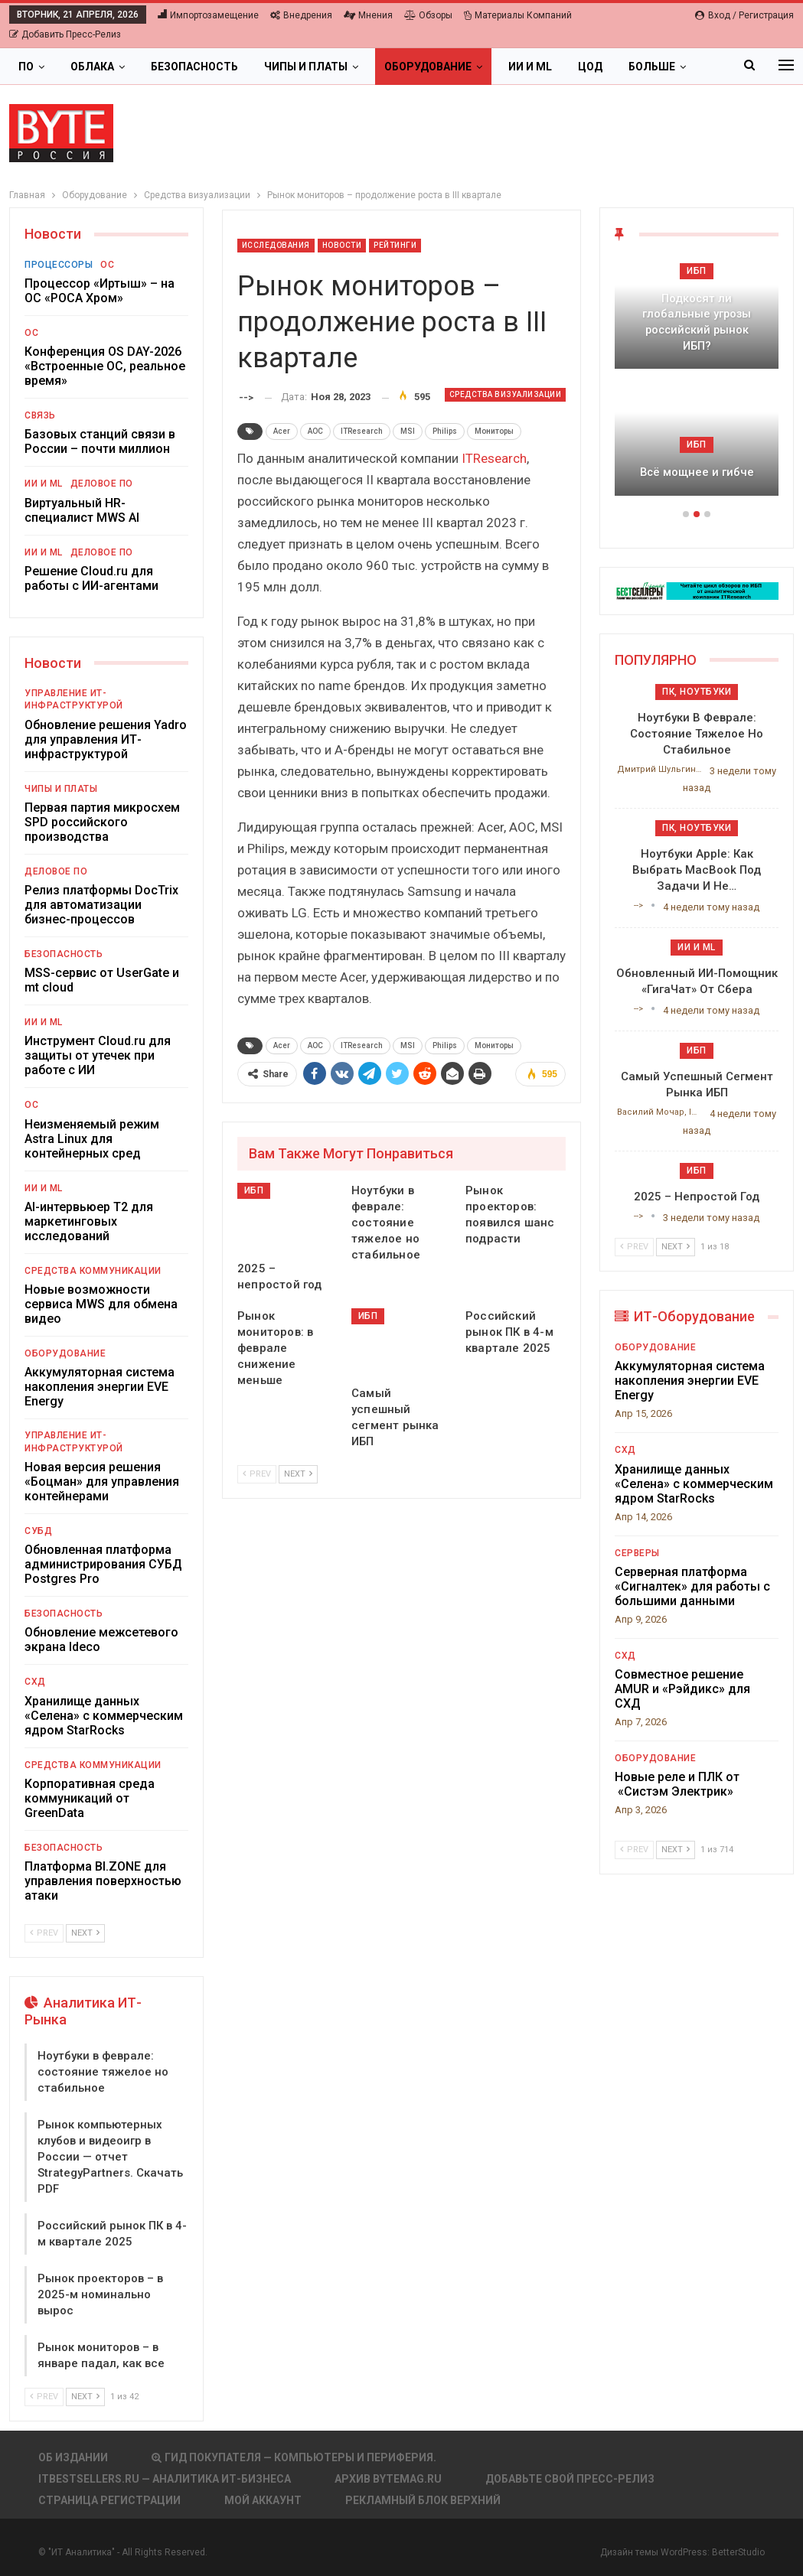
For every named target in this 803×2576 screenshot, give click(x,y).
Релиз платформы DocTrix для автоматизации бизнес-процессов (101, 905)
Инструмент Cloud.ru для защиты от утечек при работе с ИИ (97, 1055)
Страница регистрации (109, 2500)
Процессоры (58, 264)
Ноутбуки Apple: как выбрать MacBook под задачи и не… (696, 870)
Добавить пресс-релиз (65, 34)
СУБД (38, 1531)
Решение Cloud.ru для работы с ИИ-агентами (91, 578)
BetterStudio (738, 2552)
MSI (407, 431)
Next (298, 1474)
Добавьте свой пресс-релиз (569, 2479)
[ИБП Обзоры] (697, 590)
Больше (651, 66)
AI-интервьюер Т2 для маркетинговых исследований (88, 1221)
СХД (35, 1681)
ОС (107, 264)
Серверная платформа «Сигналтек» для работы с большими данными (692, 1586)
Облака (92, 66)
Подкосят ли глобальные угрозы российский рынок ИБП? (696, 322)
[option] (697, 384)
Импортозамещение (208, 15)
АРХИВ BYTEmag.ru (388, 2479)
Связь (40, 415)
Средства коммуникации (93, 1270)
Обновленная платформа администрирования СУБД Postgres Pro (103, 1564)
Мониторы (494, 431)
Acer (281, 431)
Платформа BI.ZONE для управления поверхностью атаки (102, 1881)
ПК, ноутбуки (696, 691)
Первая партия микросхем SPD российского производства (102, 822)
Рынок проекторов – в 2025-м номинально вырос (100, 2294)
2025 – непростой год (696, 1196)
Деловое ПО (101, 483)
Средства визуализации (505, 394)
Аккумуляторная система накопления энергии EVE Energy (99, 1386)
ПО (26, 66)
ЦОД (590, 66)
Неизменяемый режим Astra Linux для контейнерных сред (91, 1139)
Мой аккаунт (263, 2500)
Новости (342, 245)
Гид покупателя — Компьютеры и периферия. (294, 2457)
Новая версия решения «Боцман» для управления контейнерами (101, 1481)
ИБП (254, 1190)
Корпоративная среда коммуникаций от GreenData (89, 1798)
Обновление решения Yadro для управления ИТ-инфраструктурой (105, 739)
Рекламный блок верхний (423, 2500)
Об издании (73, 2457)
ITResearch (362, 431)
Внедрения (301, 15)
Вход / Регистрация (744, 15)
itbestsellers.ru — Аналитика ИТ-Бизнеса (164, 2479)
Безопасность (194, 66)
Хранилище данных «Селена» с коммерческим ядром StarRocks (103, 1715)
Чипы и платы (306, 66)
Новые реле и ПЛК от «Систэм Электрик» (677, 1784)
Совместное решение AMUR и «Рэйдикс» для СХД (682, 1689)
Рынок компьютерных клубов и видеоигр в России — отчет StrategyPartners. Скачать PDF (110, 2157)
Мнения (368, 15)
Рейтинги (395, 245)
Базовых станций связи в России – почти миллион (99, 441)
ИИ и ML (530, 66)
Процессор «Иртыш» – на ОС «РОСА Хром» (99, 290)
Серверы (637, 1553)
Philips (445, 431)
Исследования (276, 245)
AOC (315, 431)
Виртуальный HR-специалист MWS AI (81, 510)
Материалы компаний (518, 15)
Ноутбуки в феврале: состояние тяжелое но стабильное (103, 2072)
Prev (257, 1474)
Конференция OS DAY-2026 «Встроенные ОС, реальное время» (104, 366)
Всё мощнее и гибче (697, 472)
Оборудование (428, 66)
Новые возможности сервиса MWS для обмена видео (101, 1304)
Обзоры (428, 15)
